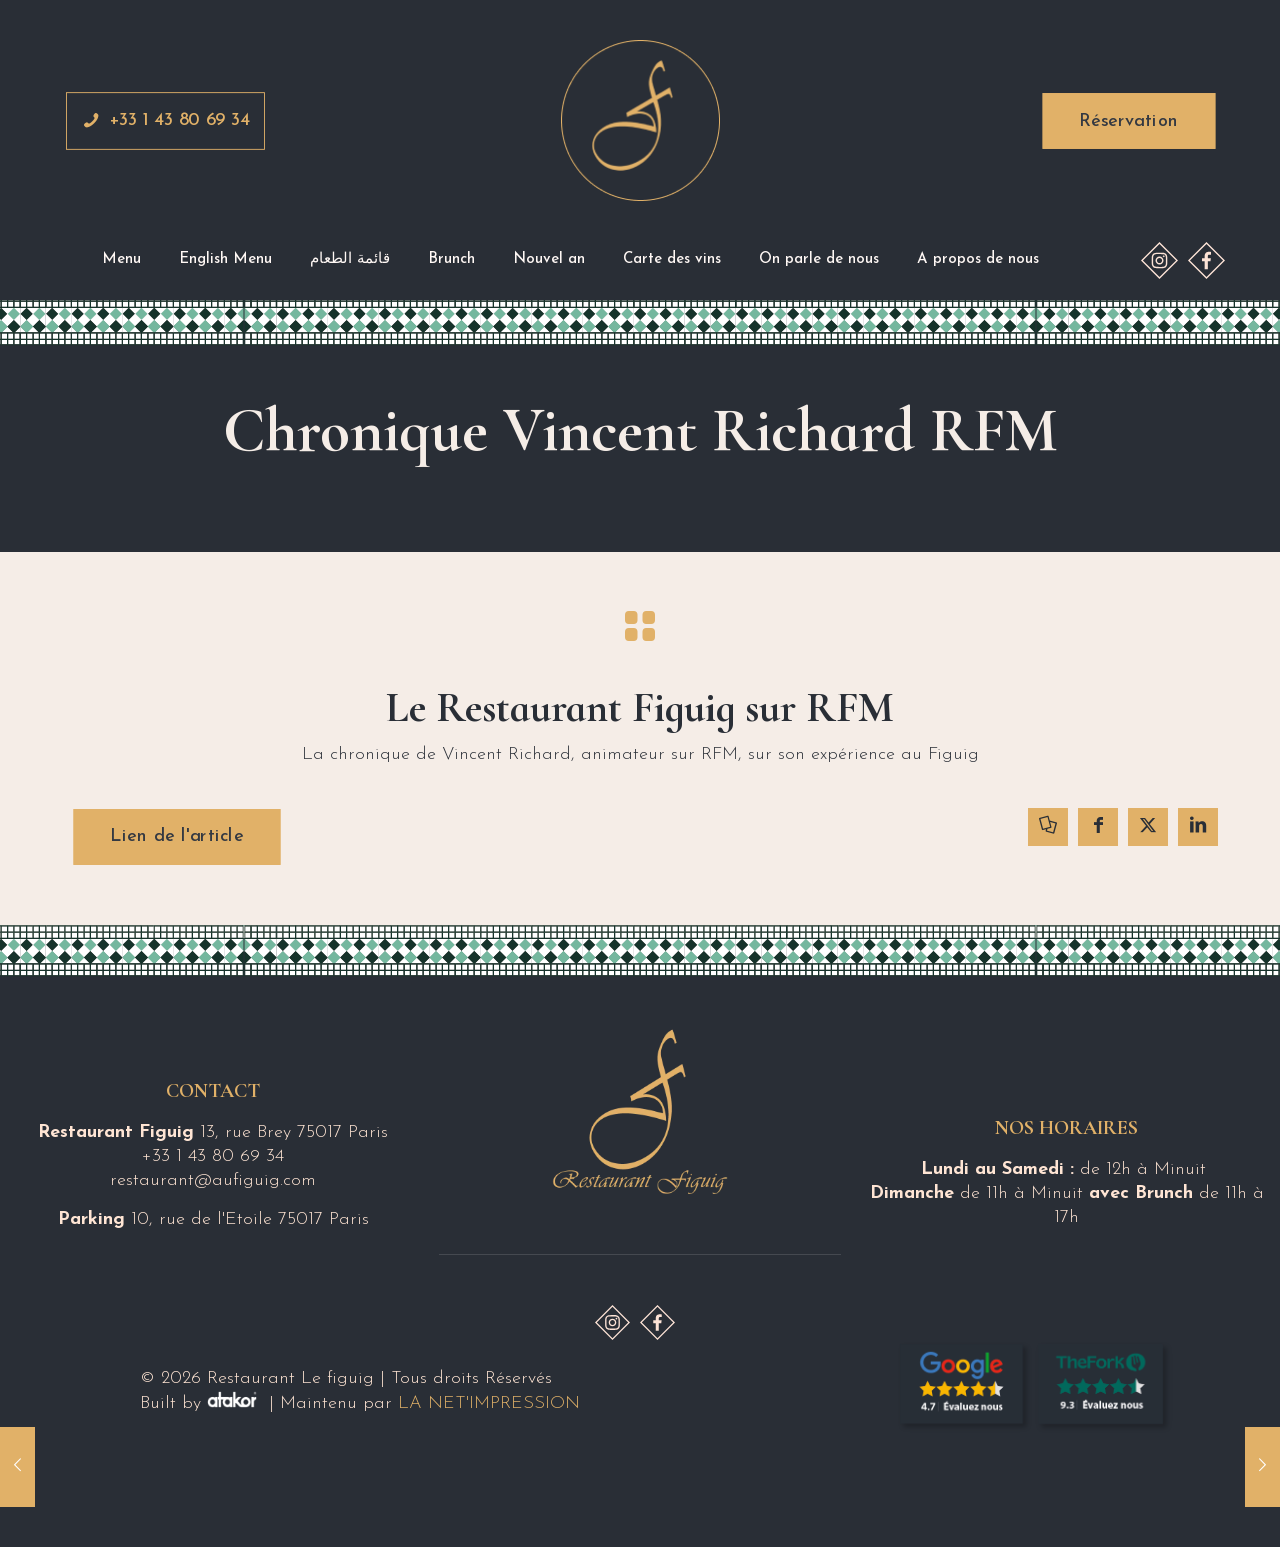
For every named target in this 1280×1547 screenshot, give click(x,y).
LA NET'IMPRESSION (489, 1403)
